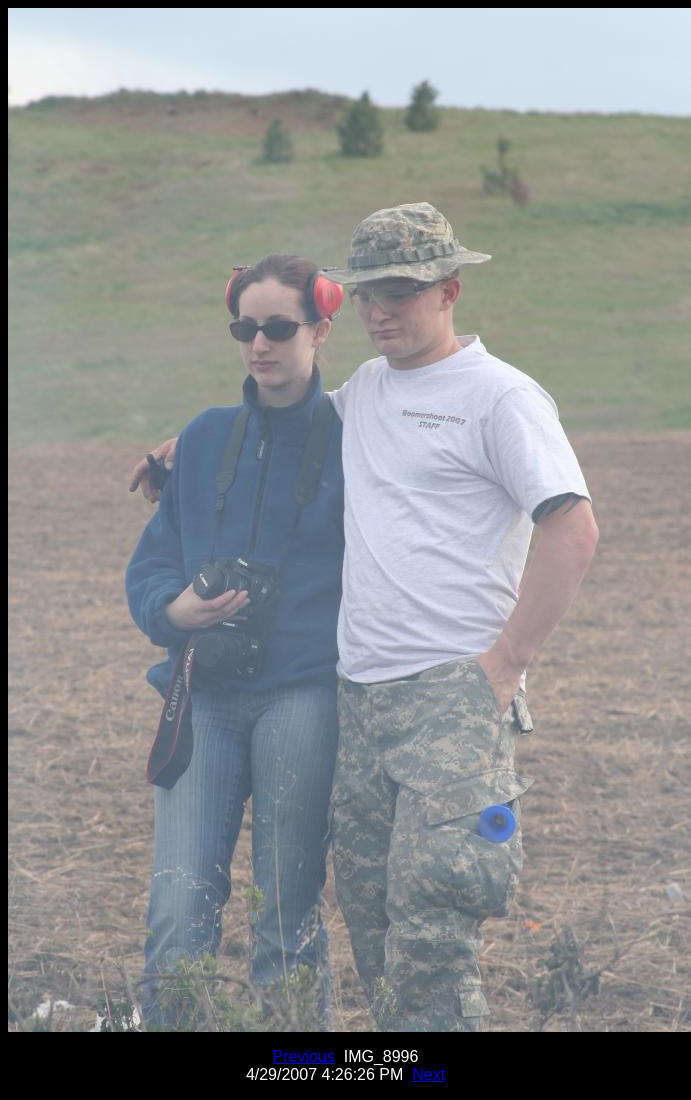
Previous (304, 1056)
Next (428, 1074)
